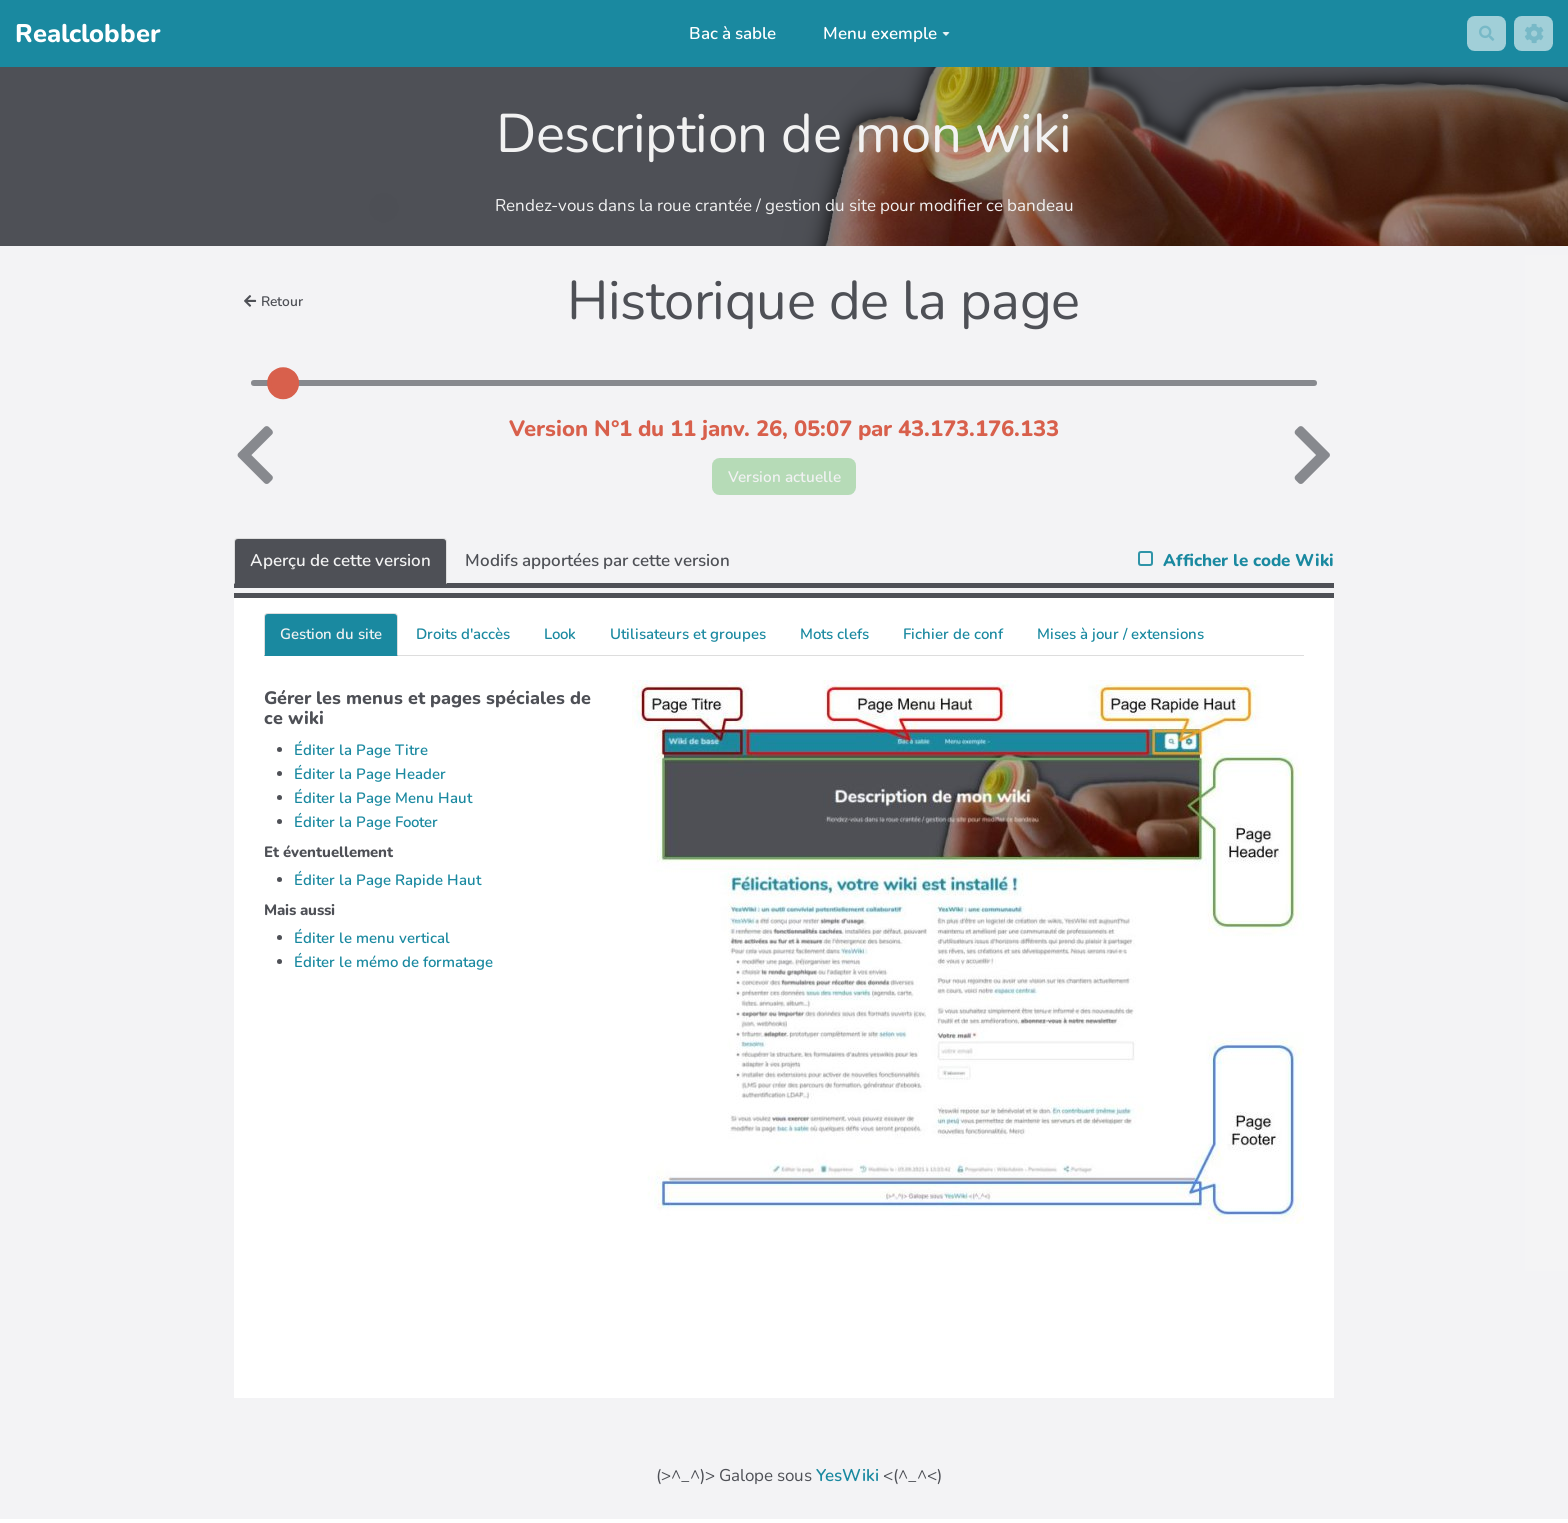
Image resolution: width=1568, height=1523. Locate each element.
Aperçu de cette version (340, 564)
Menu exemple (882, 33)
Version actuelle (784, 478)
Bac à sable (727, 33)
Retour (277, 301)
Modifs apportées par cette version (597, 564)
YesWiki (847, 1479)
